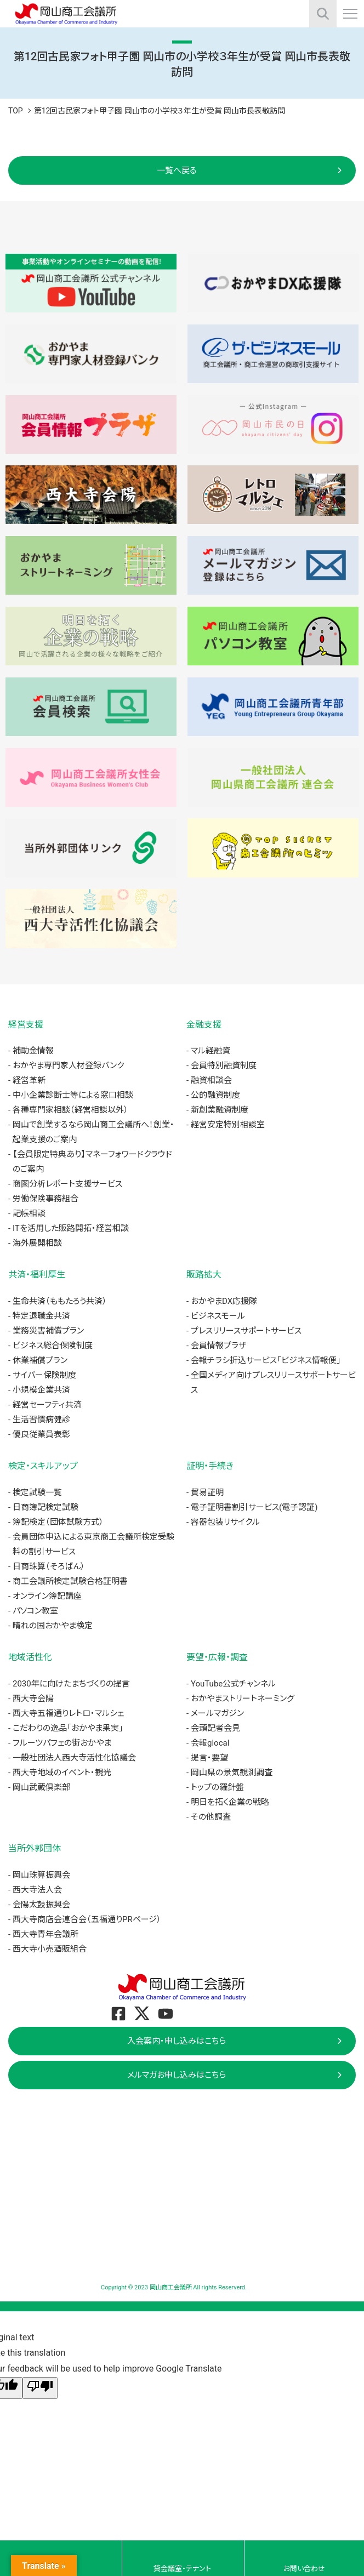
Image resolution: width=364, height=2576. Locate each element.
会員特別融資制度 (224, 1065)
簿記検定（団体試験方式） (58, 1522)
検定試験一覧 (37, 1492)
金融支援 (203, 1024)
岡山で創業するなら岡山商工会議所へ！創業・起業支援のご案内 (93, 1132)
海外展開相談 (37, 1243)
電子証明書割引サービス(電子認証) (254, 1507)
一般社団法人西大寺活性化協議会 (74, 1758)
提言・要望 (209, 1758)
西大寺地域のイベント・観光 (62, 1772)
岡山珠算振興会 (41, 1875)
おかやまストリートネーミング (242, 1698)
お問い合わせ (304, 2568)
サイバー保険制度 (44, 1375)
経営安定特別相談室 (228, 1125)
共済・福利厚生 (36, 1274)
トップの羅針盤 (217, 1787)
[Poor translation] (40, 2388)
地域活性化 (30, 1657)
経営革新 (29, 1080)
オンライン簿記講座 (47, 1596)
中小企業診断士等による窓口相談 (73, 1095)
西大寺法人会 (37, 1890)
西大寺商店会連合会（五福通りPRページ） (87, 1919)
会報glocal (210, 1743)
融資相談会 (211, 1080)
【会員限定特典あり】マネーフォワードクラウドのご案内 (92, 1161)
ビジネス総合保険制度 (53, 1345)
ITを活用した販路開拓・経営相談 (71, 1228)
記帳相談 (29, 1213)
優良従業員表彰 (41, 1434)
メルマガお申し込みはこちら (176, 2075)
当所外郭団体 (34, 1848)
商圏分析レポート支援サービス (67, 1184)
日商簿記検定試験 (45, 1507)
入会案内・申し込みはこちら (176, 2041)
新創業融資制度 (219, 1110)
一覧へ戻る (177, 170)
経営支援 (25, 1024)
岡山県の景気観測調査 (231, 1772)
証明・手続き (210, 1466)
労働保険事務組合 (45, 1199)
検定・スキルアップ (43, 1466)
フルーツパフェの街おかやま (62, 1743)
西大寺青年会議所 (45, 1934)
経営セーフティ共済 (47, 1405)
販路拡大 (203, 1274)
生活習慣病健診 (41, 1419)
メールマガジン (217, 1713)
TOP (15, 110)
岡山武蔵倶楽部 (41, 1787)
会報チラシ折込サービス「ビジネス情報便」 (266, 1360)
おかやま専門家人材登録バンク (68, 1065)
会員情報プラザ (218, 1345)
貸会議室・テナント (182, 2568)
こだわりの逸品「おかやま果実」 (68, 1728)
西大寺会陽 (33, 1698)
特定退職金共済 (41, 1316)
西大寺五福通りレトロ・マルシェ (68, 1713)
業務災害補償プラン (48, 1331)
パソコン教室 (35, 1611)
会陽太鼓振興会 (41, 1905)
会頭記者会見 (215, 1728)
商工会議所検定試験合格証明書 (70, 1581)
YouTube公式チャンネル (233, 1684)
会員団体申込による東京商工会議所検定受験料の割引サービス (93, 1544)
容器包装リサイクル (225, 1522)
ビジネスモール (218, 1316)
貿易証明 (207, 1492)
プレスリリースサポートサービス (246, 1331)
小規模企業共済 (41, 1390)
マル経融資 (210, 1051)
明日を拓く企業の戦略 (230, 1802)
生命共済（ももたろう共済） (60, 1301)
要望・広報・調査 (217, 1657)
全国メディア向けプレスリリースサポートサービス (273, 1382)
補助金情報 (33, 1051)
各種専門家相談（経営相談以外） (70, 1110)
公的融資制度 (215, 1095)
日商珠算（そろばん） (49, 1566)
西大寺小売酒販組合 (50, 1949)
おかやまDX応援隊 (224, 1301)
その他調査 (211, 1817)
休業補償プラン (40, 1360)
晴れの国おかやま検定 (53, 1626)
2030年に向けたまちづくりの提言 (71, 1684)
